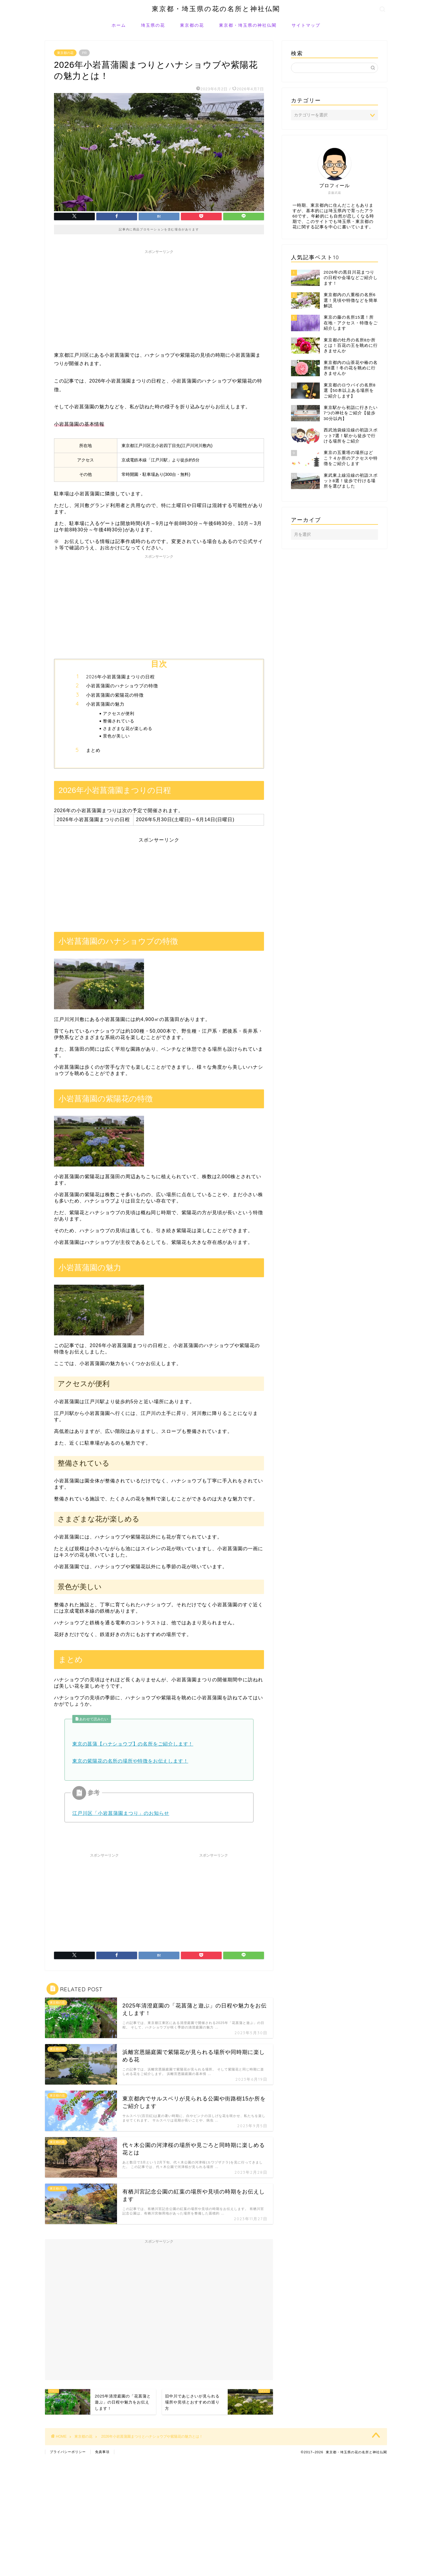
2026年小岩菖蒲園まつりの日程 (120, 677)
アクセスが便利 (118, 713)
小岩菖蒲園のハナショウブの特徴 (122, 686)
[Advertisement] (159, 299)
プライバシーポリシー (68, 2452)
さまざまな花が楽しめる (127, 728)
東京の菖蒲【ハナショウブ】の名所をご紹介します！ (132, 1743)
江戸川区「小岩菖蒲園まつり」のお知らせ (120, 1813)
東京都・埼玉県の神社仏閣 (248, 25)
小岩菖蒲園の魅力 (105, 704)
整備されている (118, 720)
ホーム (119, 25)
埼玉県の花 (153, 25)
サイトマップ (306, 25)
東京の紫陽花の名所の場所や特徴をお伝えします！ (130, 1761)
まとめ (93, 750)
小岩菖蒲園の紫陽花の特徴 (115, 695)
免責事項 (102, 2452)
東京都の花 (192, 25)
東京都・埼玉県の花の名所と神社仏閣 (216, 9)
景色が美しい (116, 735)
